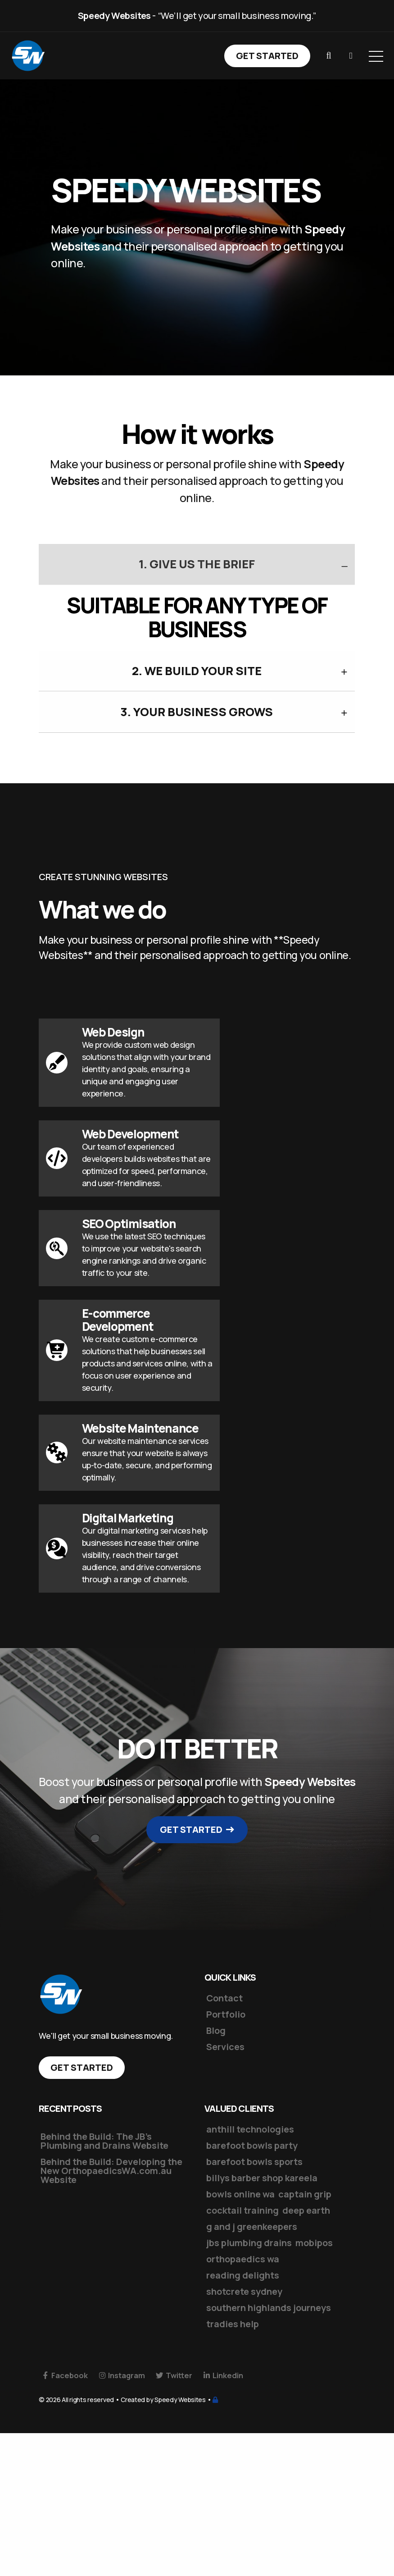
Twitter (173, 2519)
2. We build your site (197, 1032)
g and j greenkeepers (251, 2371)
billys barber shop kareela (261, 2323)
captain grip (304, 2339)
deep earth (306, 2355)
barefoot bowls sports (254, 2307)
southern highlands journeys (268, 2453)
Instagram (121, 2519)
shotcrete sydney (244, 2436)
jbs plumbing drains (249, 2388)
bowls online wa (240, 2339)
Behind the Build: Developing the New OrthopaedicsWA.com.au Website (111, 2316)
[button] (351, 55)
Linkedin (222, 2519)
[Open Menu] (376, 56)
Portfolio (225, 2159)
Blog (216, 2175)
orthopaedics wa (242, 2404)
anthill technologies (250, 2274)
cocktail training (242, 2355)
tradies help (232, 2469)
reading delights (242, 2420)
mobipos (314, 2388)
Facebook (64, 2519)
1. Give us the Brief (197, 565)
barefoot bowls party (252, 2290)
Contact (224, 2143)
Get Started (267, 56)
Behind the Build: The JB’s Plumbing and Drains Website (104, 2286)
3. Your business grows (197, 1074)
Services (225, 2192)
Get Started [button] (191, 1974)
